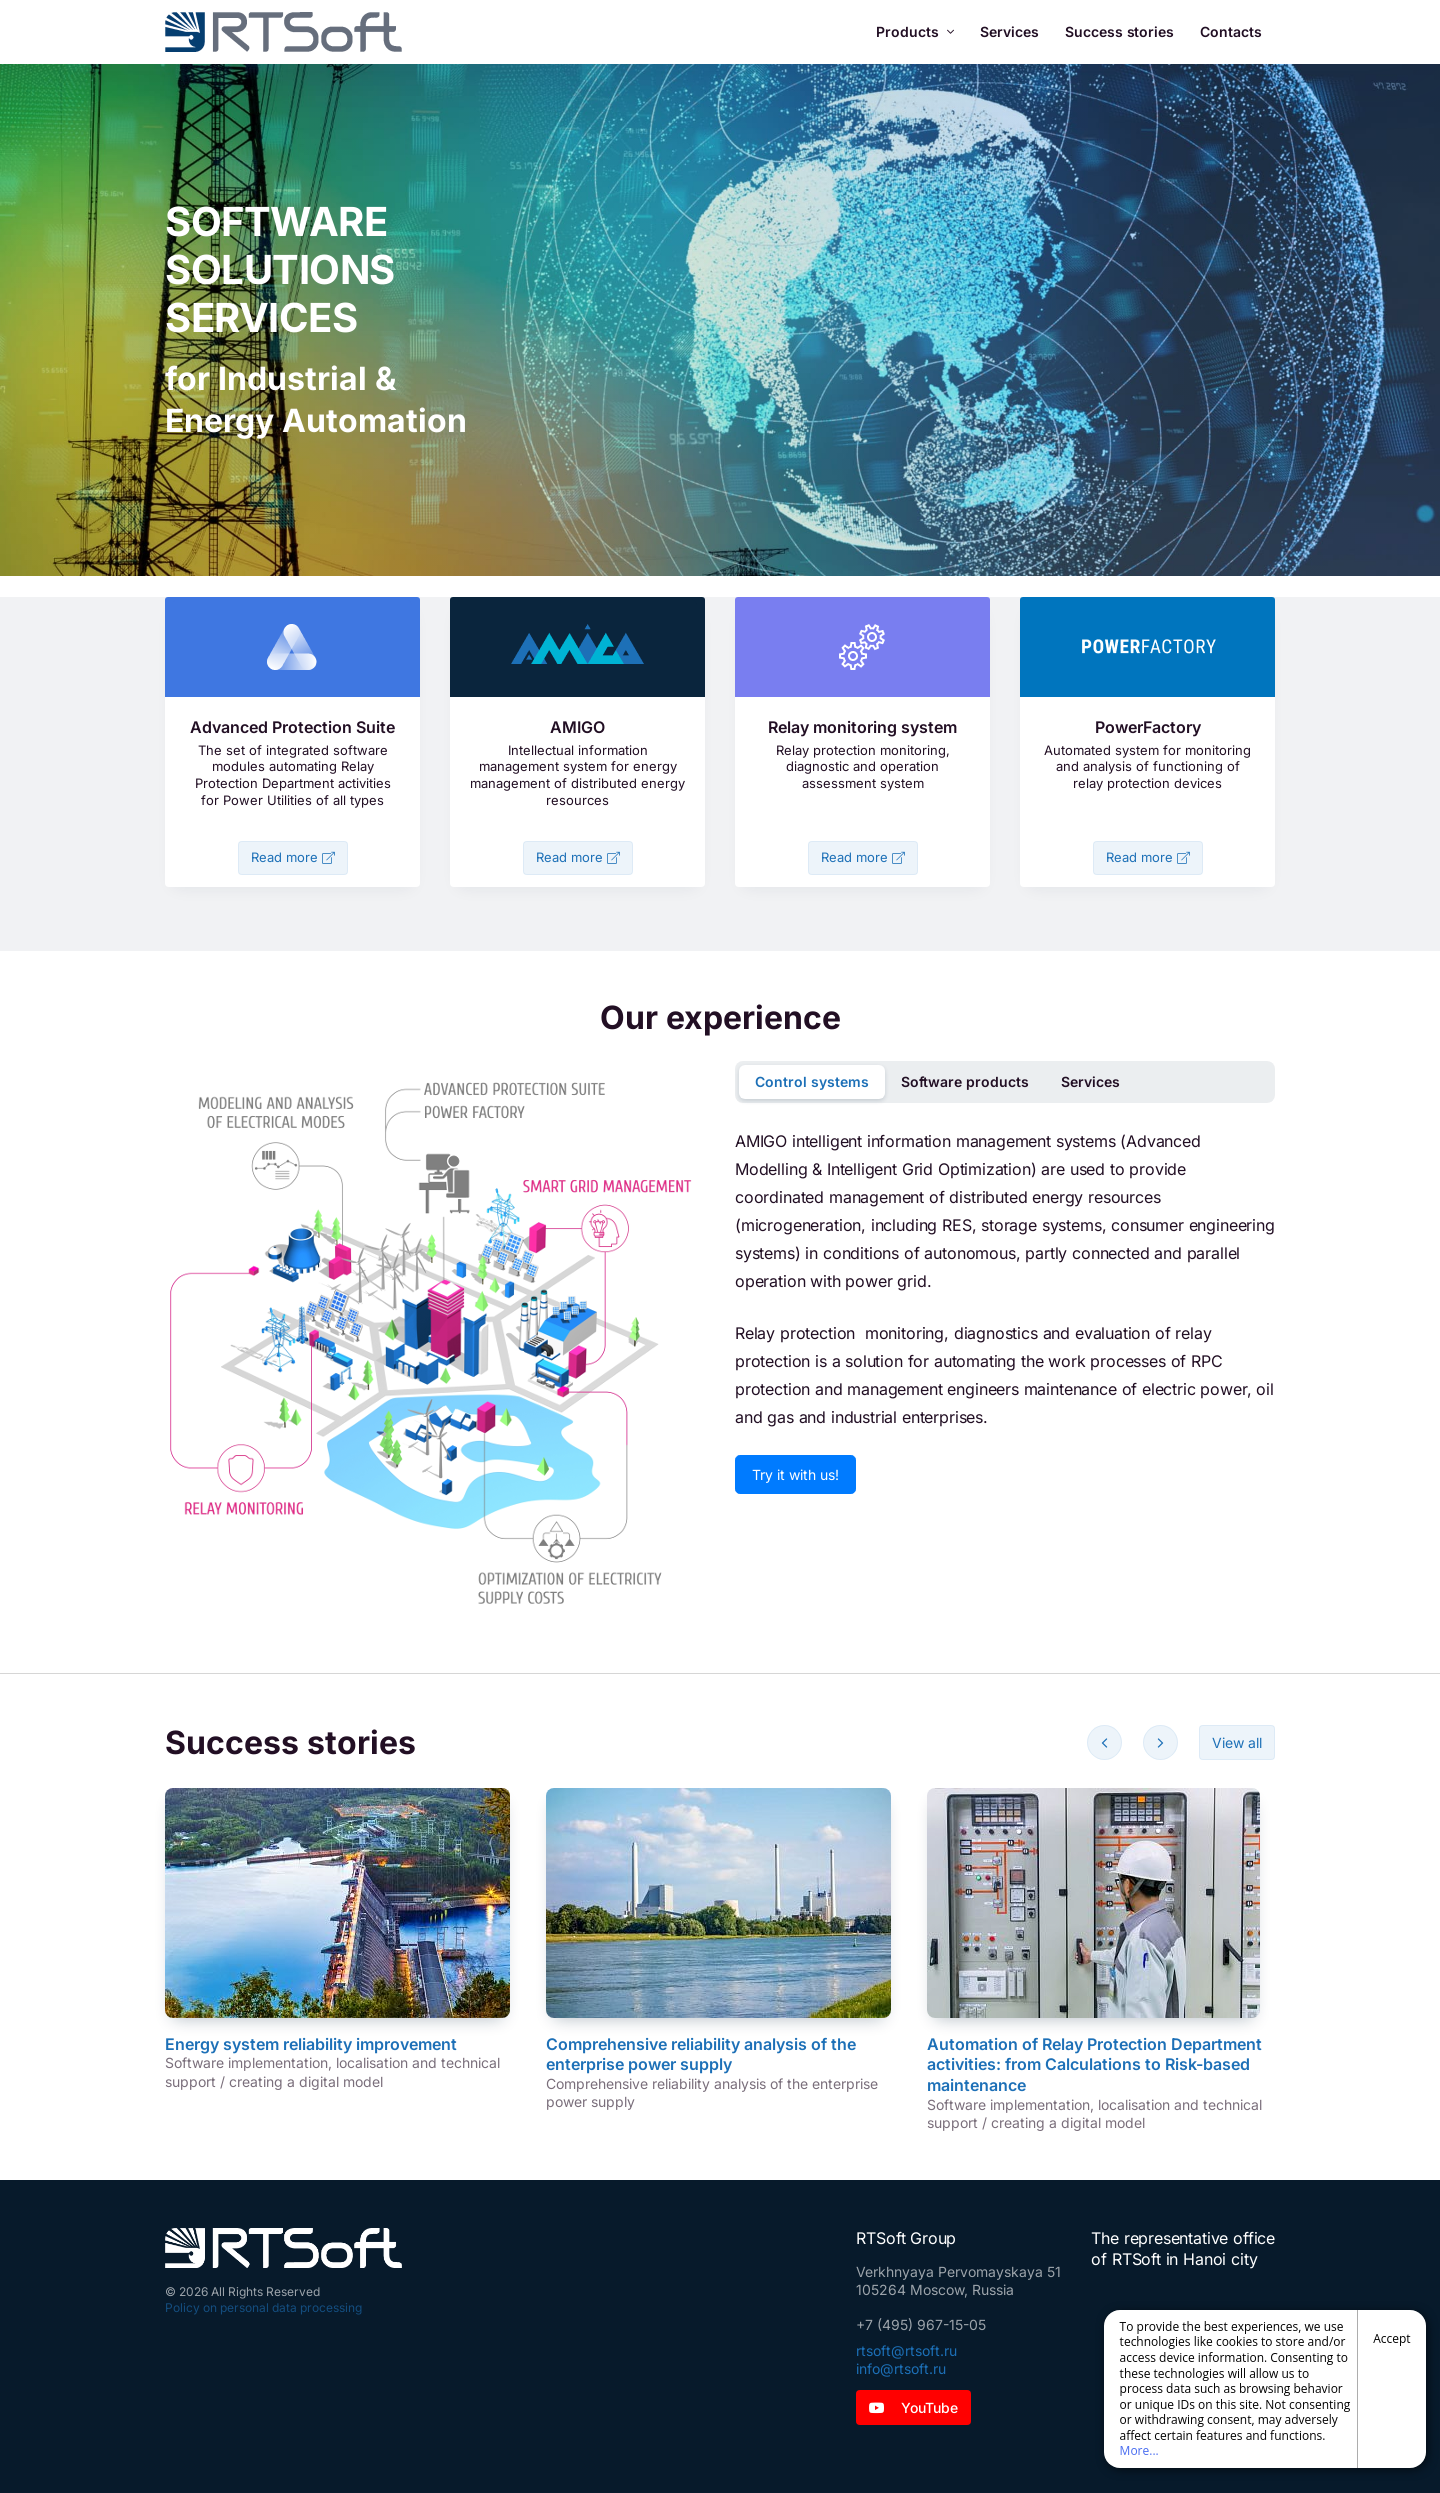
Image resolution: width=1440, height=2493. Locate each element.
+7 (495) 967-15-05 (921, 2324)
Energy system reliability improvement (311, 2044)
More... (1139, 2450)
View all (1237, 1742)
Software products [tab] (965, 1081)
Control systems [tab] (812, 1081)
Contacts (1231, 31)
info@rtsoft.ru (901, 2368)
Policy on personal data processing (263, 2307)
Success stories (1119, 31)
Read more (293, 857)
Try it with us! (795, 1474)
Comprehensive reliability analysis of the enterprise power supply (701, 2054)
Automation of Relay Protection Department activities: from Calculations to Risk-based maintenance (1094, 2065)
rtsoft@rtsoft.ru (906, 2350)
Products (915, 31)
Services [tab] (1090, 1081)
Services (1009, 31)
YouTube (913, 2407)
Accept (1391, 2338)
